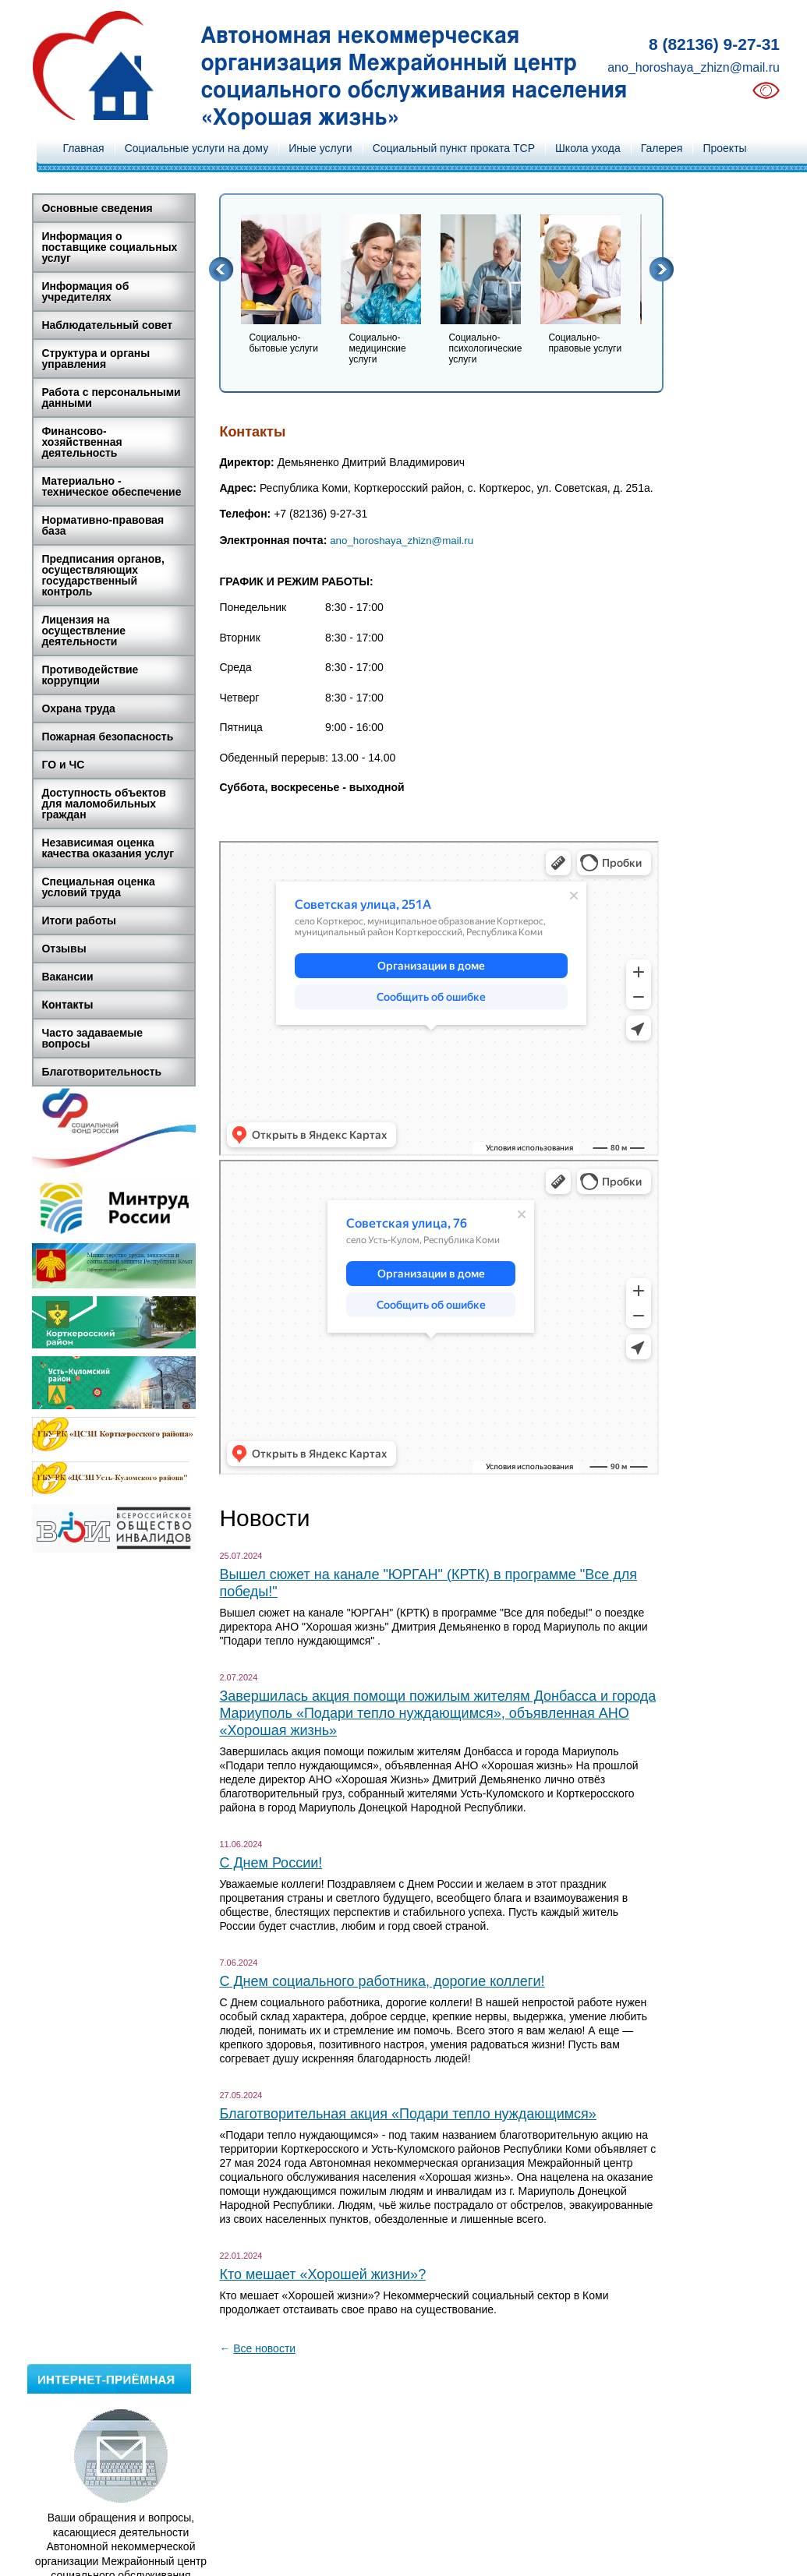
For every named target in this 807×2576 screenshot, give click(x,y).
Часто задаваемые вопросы (92, 1038)
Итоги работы (78, 920)
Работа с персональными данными (110, 397)
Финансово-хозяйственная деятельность (81, 442)
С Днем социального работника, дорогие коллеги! (381, 1981)
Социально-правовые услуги (584, 343)
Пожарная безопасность (107, 736)
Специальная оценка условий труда (97, 887)
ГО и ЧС (62, 764)
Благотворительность (101, 1071)
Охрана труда (78, 708)
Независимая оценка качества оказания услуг (107, 848)
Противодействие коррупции (89, 675)
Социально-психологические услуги (485, 348)
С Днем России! (270, 1863)
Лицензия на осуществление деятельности (83, 630)
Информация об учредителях (85, 291)
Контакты (67, 1004)
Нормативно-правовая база (102, 525)
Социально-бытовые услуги (283, 343)
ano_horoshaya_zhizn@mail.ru (693, 67)
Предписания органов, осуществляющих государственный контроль (102, 575)
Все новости (264, 2348)
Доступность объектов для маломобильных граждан (103, 803)
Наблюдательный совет (106, 325)
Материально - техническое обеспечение (111, 486)
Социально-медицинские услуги (377, 348)
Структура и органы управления (95, 358)
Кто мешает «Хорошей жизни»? (322, 2274)
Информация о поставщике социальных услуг (109, 247)
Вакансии (67, 976)
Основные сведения (96, 208)
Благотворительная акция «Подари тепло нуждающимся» (407, 2114)
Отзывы (63, 948)
